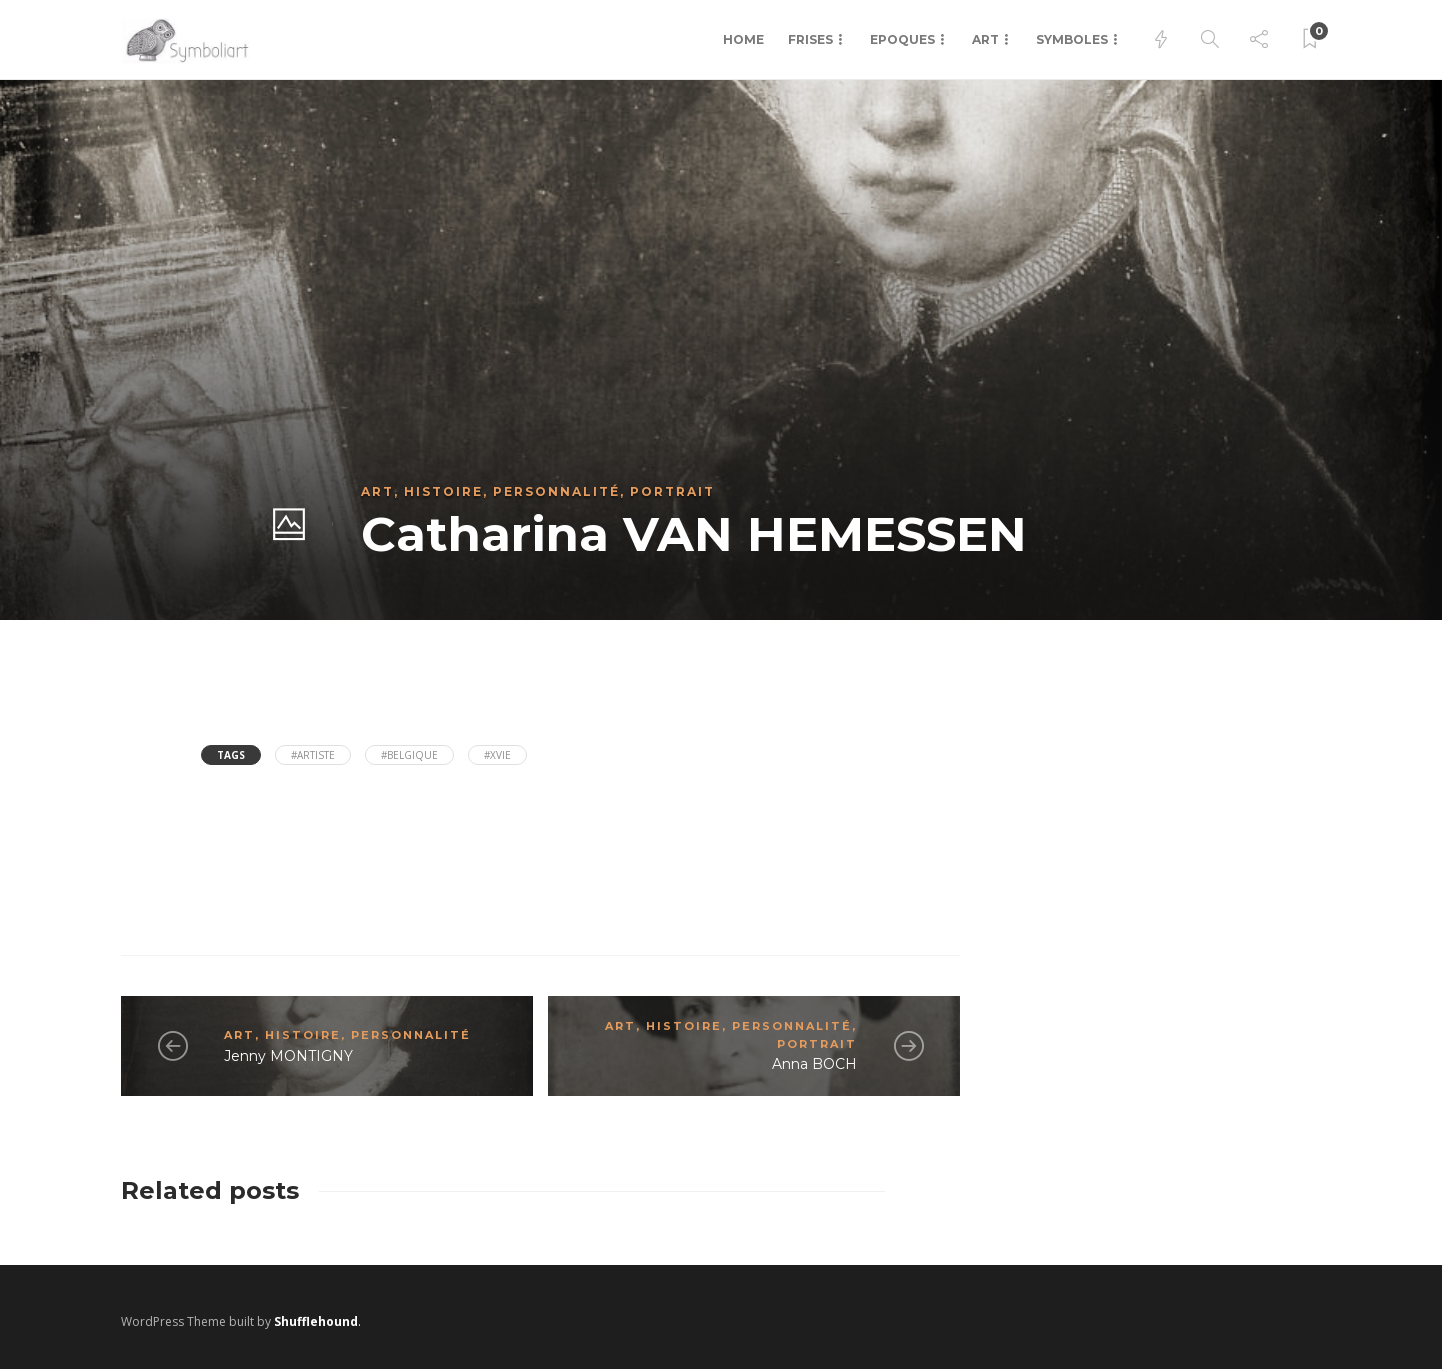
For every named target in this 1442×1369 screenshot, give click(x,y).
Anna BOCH (814, 1064)
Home (743, 39)
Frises (810, 39)
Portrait (672, 491)
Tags (231, 755)
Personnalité (556, 491)
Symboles (1072, 39)
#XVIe (497, 755)
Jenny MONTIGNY (288, 1056)
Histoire (443, 491)
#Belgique (409, 755)
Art (985, 39)
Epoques (902, 39)
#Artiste (313, 755)
